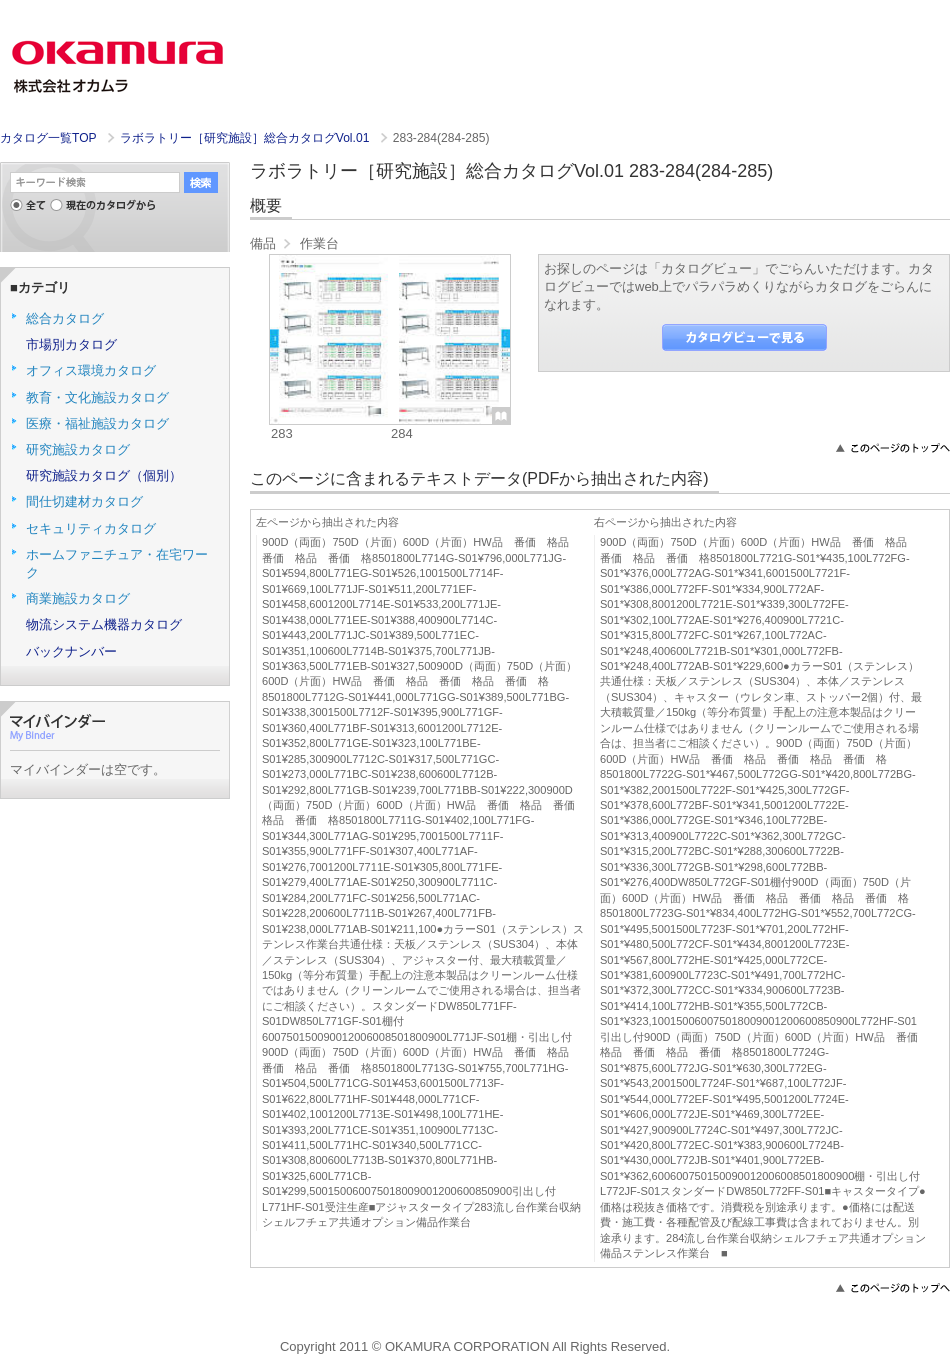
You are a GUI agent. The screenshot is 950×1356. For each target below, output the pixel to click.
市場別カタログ (71, 344)
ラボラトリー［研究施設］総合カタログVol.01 (246, 138)
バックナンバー (71, 651)
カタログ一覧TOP (48, 138)
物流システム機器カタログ (104, 624)
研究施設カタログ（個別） (104, 475)
